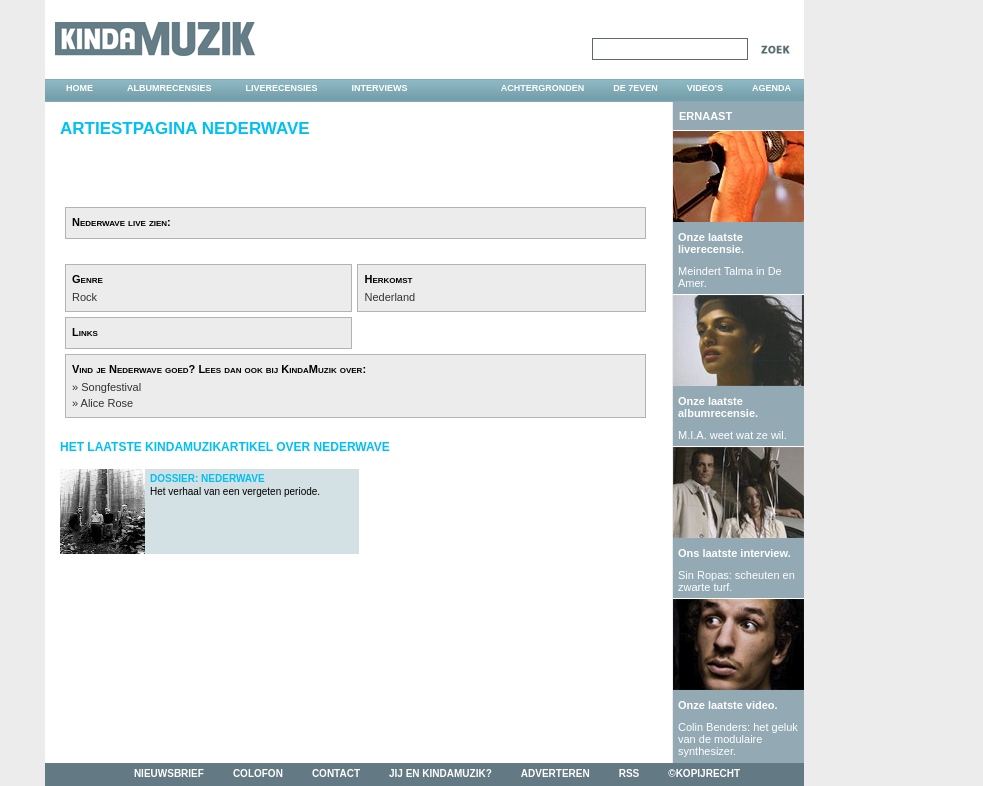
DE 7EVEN (635, 88)
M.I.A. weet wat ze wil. (732, 435)
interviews (380, 88)
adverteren (555, 773)
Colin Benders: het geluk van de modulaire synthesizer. (738, 739)
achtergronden (543, 88)
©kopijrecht (704, 773)
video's (705, 88)
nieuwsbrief (169, 773)
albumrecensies (169, 88)
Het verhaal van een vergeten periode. (235, 485)
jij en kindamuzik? (440, 773)
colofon (258, 773)
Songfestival (111, 387)
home (79, 88)
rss (629, 773)
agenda (771, 88)
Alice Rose (107, 403)
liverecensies (282, 88)
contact (336, 773)
